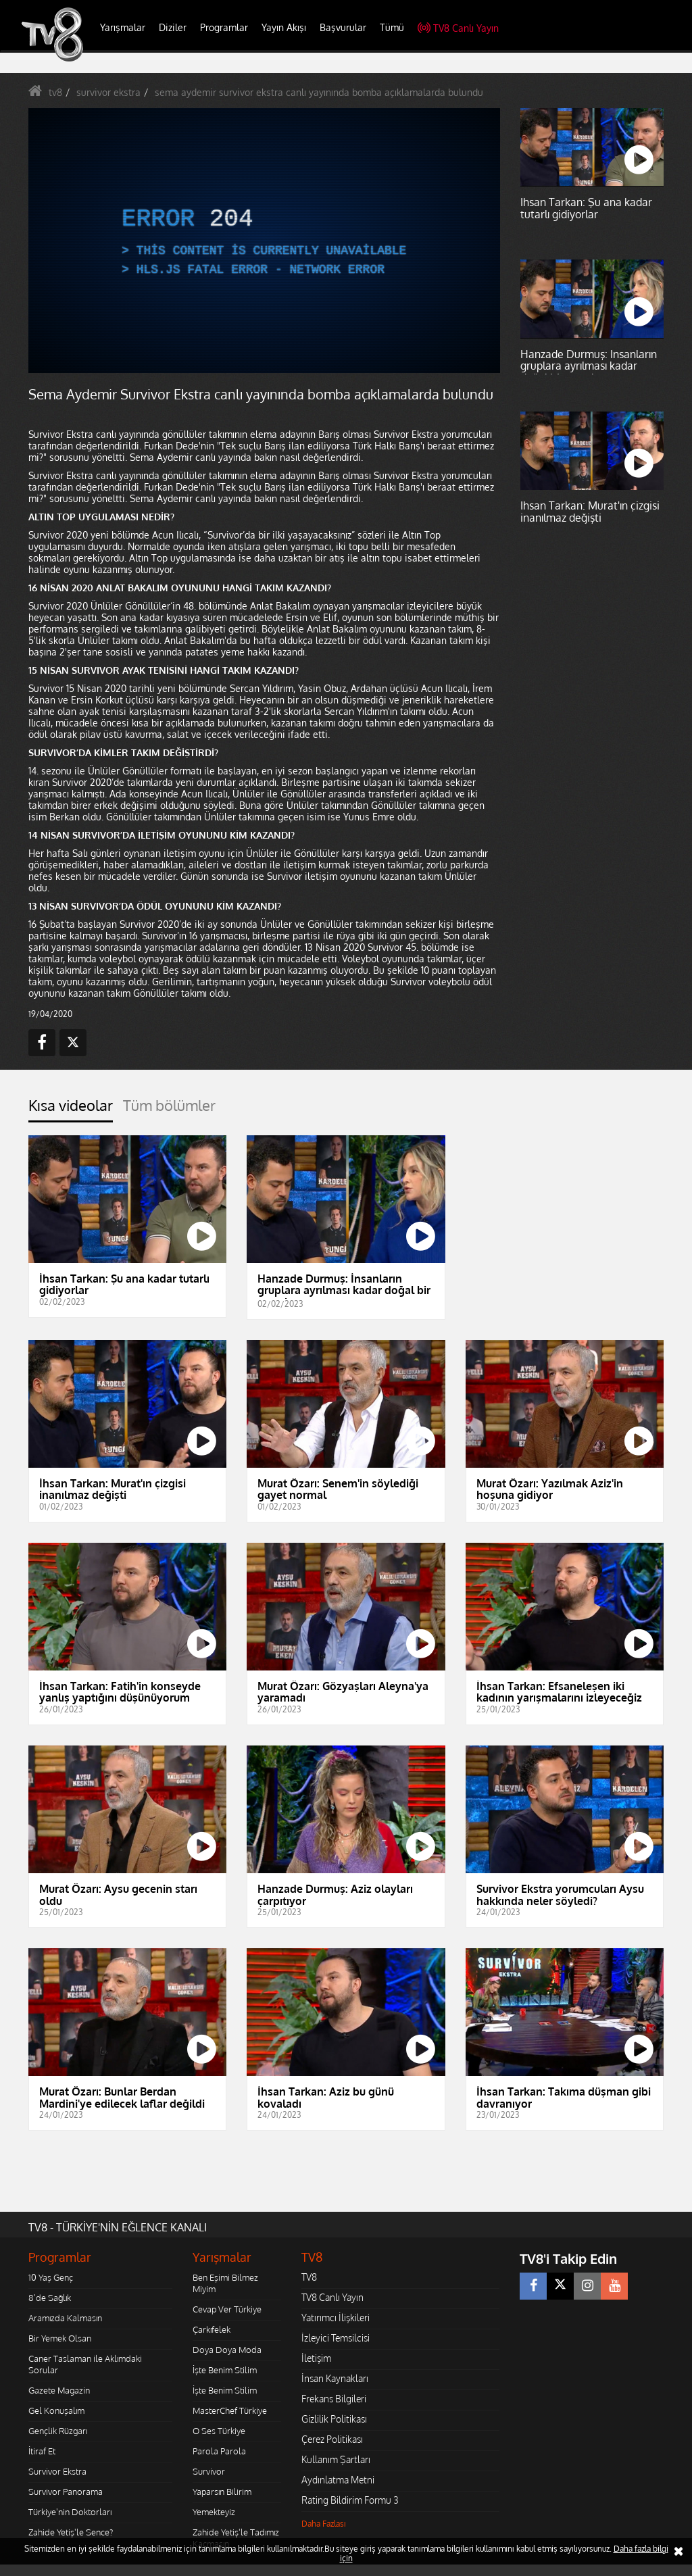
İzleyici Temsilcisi (335, 2338)
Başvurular (343, 27)
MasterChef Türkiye (230, 2410)
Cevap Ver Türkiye (227, 2309)
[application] (264, 241)
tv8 (55, 92)
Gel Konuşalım (56, 2410)
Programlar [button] (224, 27)
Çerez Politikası (332, 2439)
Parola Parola (219, 2451)
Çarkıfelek (211, 2329)
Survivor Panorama (65, 2491)
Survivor (209, 2471)
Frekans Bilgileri (333, 2398)
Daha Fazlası (323, 2524)
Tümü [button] (392, 27)
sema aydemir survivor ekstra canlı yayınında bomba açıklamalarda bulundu (319, 92)
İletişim (316, 2358)
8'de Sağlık (49, 2297)
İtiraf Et (41, 2451)
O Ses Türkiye (219, 2430)
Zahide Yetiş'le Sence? (70, 2532)
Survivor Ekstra (57, 2471)
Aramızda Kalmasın (65, 2317)
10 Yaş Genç (50, 2277)
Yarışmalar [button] (122, 27)
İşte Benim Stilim (225, 2369)
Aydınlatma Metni (337, 2479)
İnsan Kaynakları (334, 2378)
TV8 (309, 2277)
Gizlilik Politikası (334, 2419)
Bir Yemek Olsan (59, 2338)
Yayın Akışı (284, 27)
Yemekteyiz (214, 2511)
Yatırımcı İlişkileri (335, 2317)
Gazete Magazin (59, 2390)
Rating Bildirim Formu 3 (350, 2500)
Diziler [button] (173, 27)
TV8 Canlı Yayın (458, 28)
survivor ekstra (108, 92)
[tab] (70, 1109)
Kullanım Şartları (335, 2459)
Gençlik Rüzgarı (57, 2430)
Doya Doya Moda (227, 2349)
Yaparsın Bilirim (222, 2491)
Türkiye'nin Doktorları (70, 2511)
